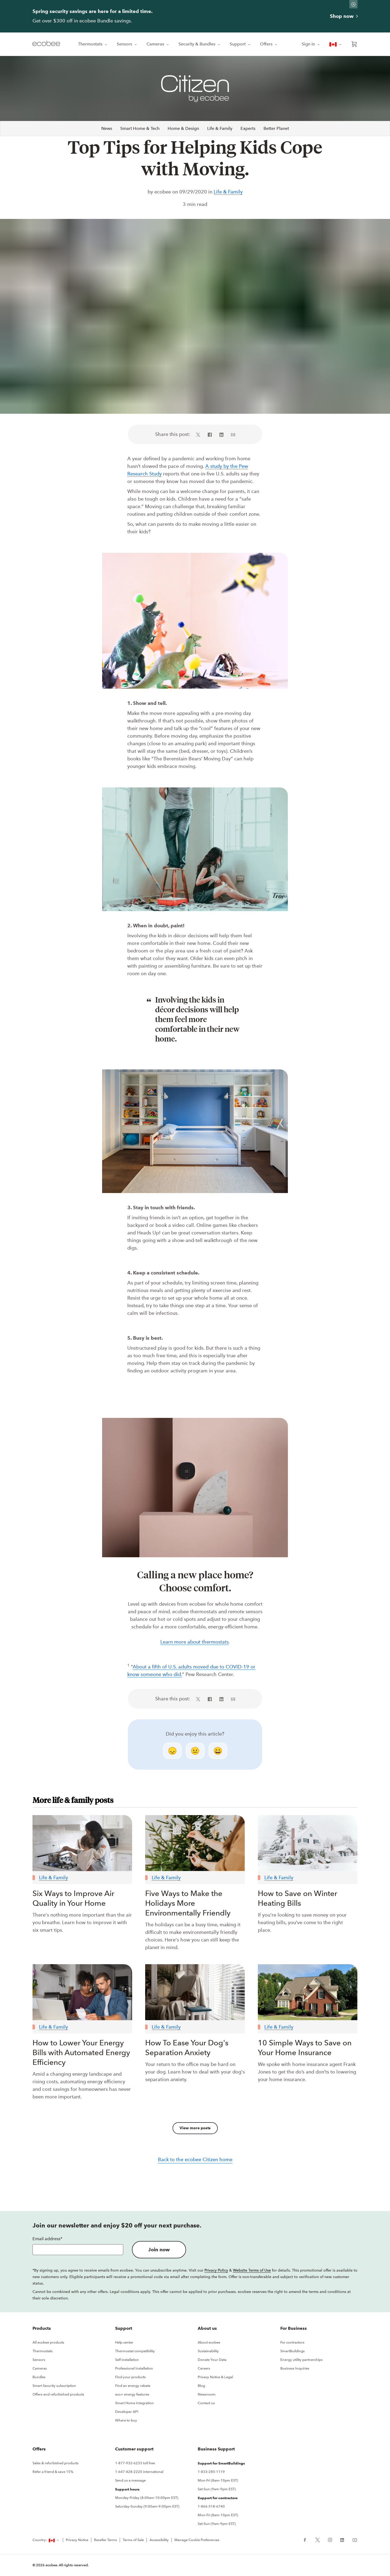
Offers (269, 44)
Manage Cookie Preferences (196, 2540)
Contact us (206, 2403)
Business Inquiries (294, 2368)
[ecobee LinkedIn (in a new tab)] (342, 2539)
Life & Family (219, 128)
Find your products (130, 2377)
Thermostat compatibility (135, 2351)
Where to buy (126, 2420)
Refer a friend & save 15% (52, 2472)
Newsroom (207, 2394)
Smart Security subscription (54, 2386)
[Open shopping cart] (354, 44)
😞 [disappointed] (172, 1750)
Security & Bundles (199, 44)
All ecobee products (48, 2342)
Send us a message (130, 2480)
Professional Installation (134, 2368)
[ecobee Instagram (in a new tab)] (330, 2539)
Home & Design (183, 128)
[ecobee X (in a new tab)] (317, 2539)
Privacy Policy (216, 2270)
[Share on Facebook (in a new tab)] (210, 434)
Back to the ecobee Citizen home (195, 2160)
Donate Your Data (212, 2360)
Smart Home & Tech (140, 128)
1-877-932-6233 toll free (135, 2463)
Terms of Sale (133, 2540)
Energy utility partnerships (301, 2360)
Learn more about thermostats (194, 1642)
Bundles (39, 2377)
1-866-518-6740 (211, 2506)
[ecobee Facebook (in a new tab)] (307, 2539)
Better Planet (276, 128)
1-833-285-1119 (211, 2472)
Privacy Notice (77, 2540)
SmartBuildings (292, 2351)
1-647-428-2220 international (139, 2472)
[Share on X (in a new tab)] (200, 434)
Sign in (311, 44)
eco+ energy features (132, 2394)
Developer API (126, 2412)
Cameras (158, 44)
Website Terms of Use (252, 2270)
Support (240, 44)
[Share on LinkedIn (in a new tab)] (221, 434)
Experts (247, 128)
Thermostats (93, 44)
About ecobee (209, 2342)
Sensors (127, 44)
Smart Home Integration (134, 2403)
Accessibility (159, 2540)
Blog (201, 2386)
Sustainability (208, 2351)
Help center (124, 2342)
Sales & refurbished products (55, 2463)
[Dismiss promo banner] (353, 4)
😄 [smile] (218, 1750)
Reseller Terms (105, 2540)
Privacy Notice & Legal (215, 2377)
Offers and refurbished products (58, 2394)
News (106, 128)
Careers (204, 2368)
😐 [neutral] (195, 1750)
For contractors (292, 2342)
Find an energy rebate (132, 2386)
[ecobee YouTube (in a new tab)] (353, 2539)
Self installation (127, 2360)
